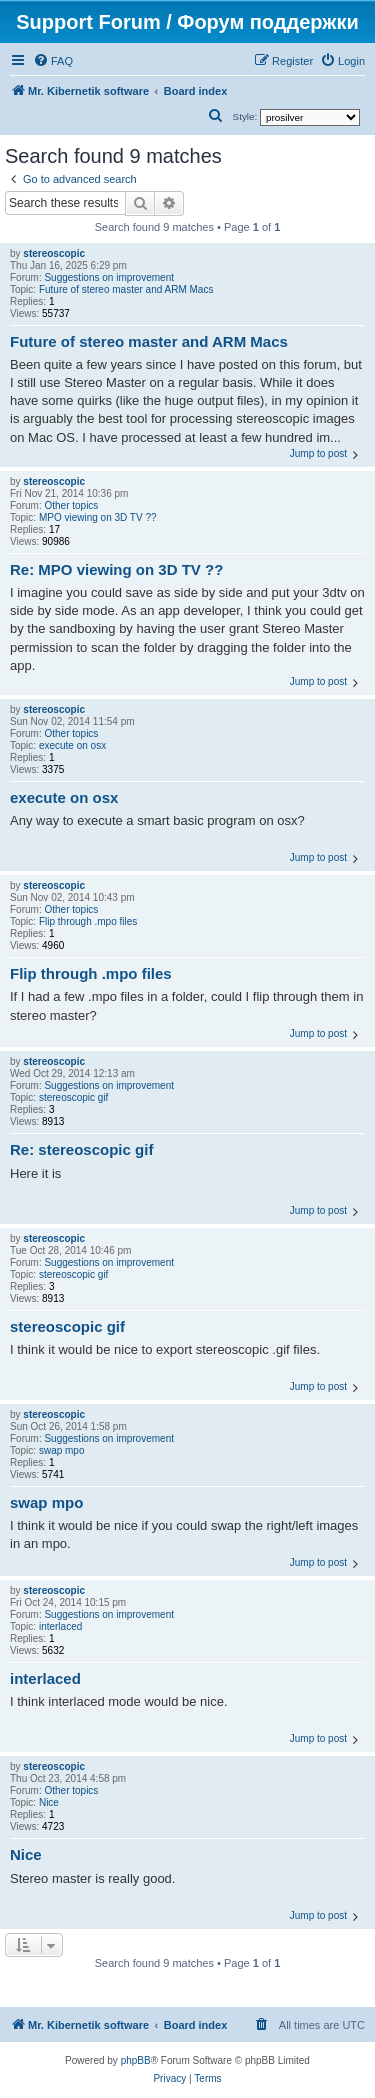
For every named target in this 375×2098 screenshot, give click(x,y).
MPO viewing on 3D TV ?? (98, 517)
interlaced (60, 1626)
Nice (49, 1802)
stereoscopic (54, 253)
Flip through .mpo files (88, 921)
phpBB (136, 2060)
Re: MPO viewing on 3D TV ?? (116, 569)
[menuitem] (53, 61)
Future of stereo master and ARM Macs (126, 289)
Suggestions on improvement (109, 277)
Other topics (71, 505)
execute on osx (72, 745)
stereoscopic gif (73, 1097)
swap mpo (62, 1450)
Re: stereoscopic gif (81, 1149)
